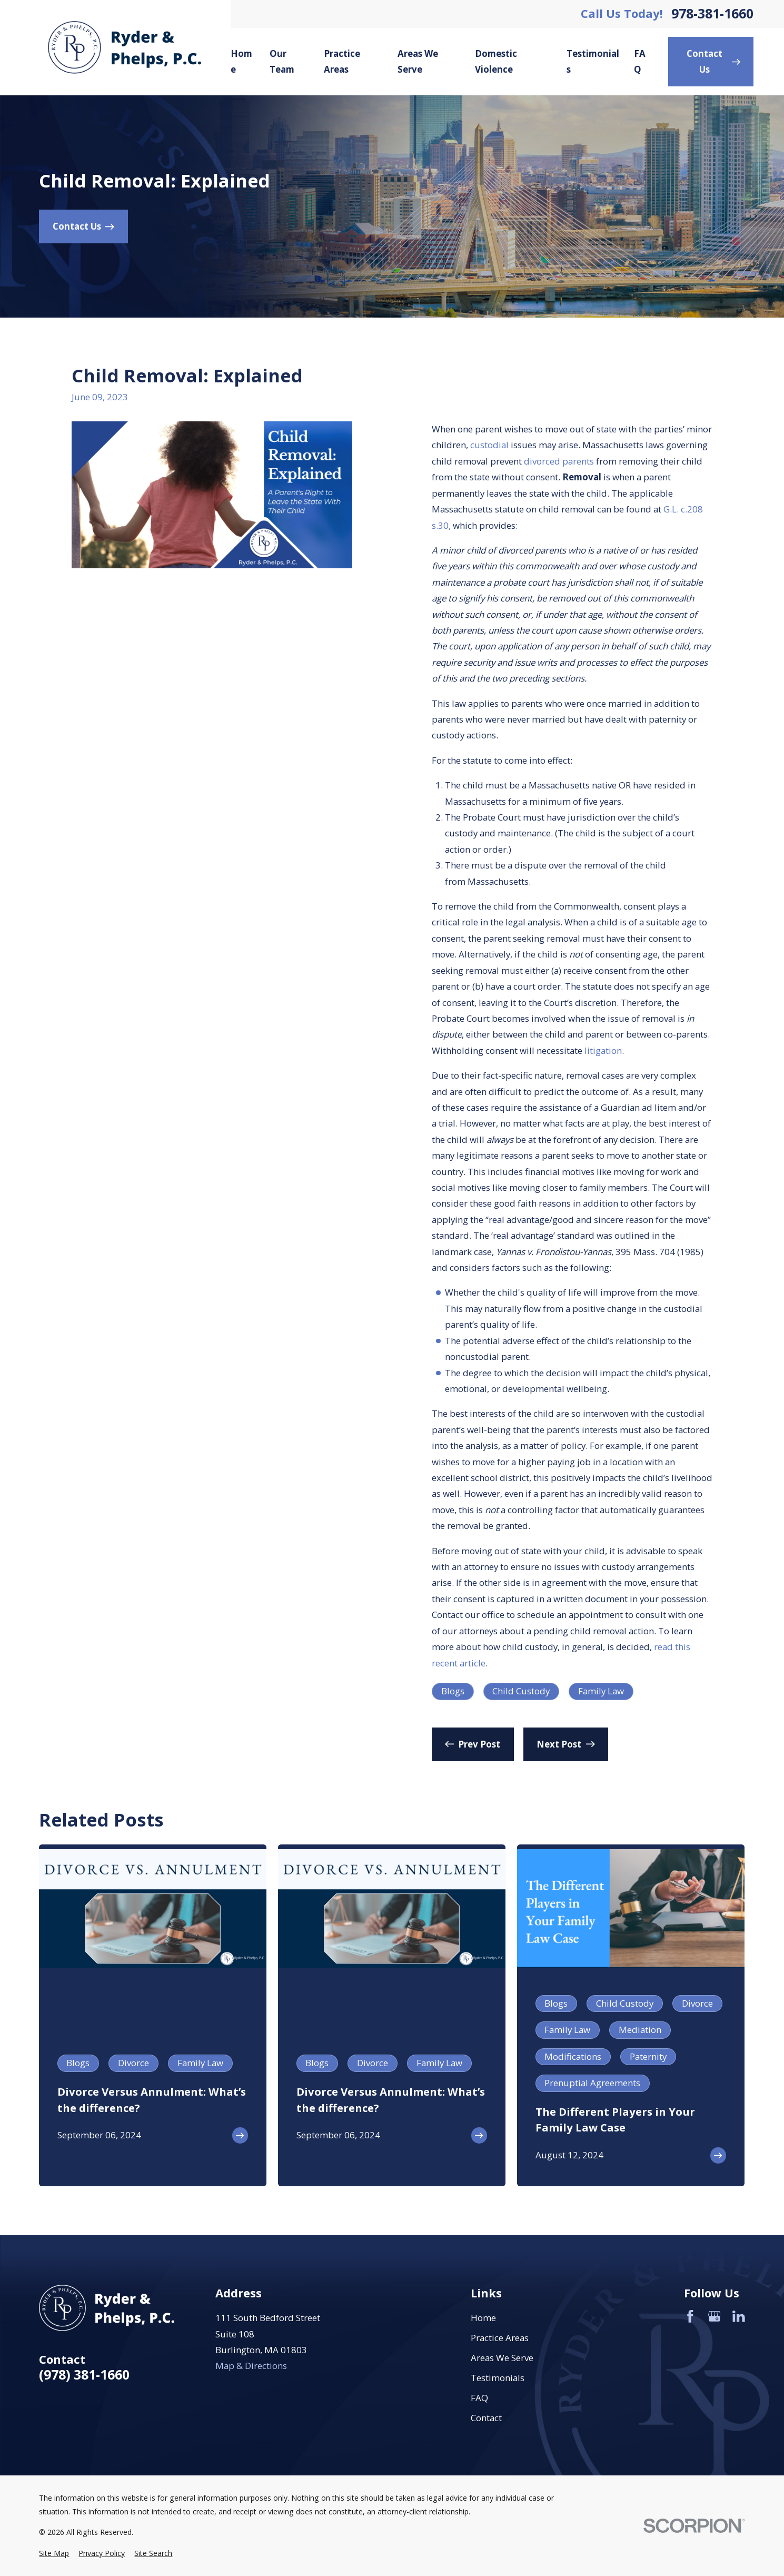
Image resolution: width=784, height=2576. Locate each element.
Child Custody (521, 1691)
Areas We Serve (502, 2358)
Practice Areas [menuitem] (342, 61)
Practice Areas (500, 2338)
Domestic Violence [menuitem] (496, 61)
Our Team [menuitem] (282, 61)
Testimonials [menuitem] (593, 61)
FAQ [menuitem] (640, 61)
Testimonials (497, 2378)
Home (483, 2318)
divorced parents (559, 461)
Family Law (601, 1691)
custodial (489, 445)
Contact (486, 2418)
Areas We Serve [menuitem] (418, 61)
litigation (603, 1050)
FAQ (479, 2398)
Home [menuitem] (241, 61)
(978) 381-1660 (84, 2375)
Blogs (452, 1691)
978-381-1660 (712, 14)
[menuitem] (54, 2553)
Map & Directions (251, 2366)
